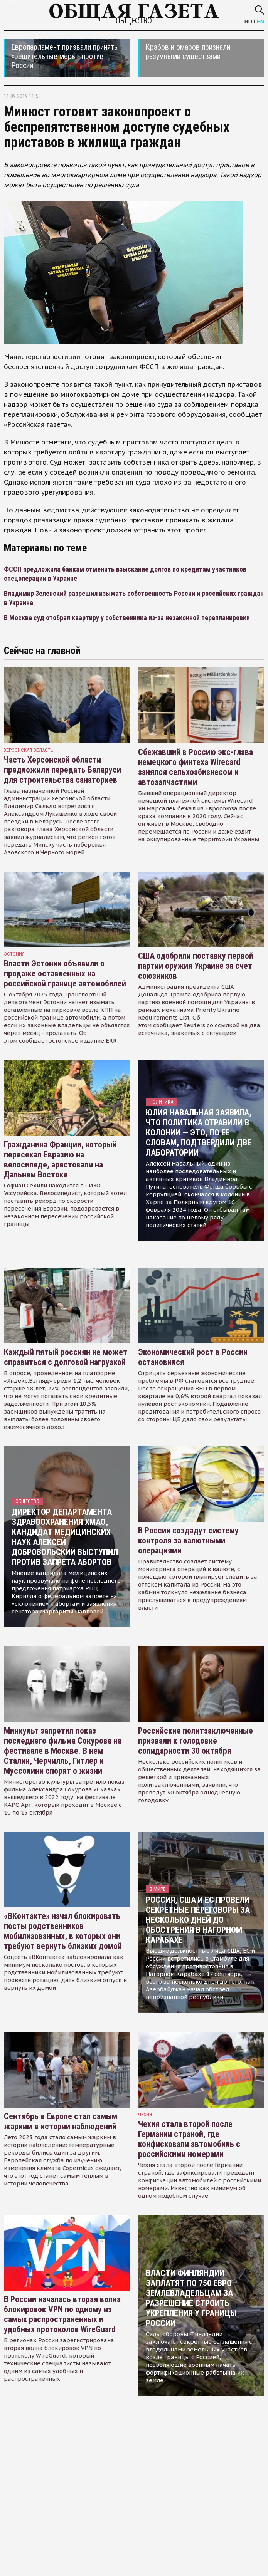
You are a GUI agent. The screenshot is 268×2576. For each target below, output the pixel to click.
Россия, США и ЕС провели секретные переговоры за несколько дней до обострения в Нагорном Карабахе (198, 1920)
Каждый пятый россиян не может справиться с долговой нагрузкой (65, 1357)
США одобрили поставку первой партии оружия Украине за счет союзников (195, 966)
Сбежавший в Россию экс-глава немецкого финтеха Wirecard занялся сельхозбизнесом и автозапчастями (195, 767)
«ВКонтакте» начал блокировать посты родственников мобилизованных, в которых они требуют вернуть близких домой (63, 1931)
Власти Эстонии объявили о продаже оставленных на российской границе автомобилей (65, 973)
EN (260, 21)
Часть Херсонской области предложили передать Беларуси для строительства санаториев (62, 770)
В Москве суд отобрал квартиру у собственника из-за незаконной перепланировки (127, 618)
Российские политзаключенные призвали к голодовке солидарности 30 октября (195, 1741)
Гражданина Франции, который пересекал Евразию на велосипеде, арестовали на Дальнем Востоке (60, 1159)
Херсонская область (29, 750)
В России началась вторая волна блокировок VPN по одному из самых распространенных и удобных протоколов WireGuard (62, 2314)
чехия (145, 2114)
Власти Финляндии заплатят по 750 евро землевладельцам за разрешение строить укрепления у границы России (191, 2298)
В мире (157, 1889)
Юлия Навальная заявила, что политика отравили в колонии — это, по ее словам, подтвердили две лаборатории (198, 1132)
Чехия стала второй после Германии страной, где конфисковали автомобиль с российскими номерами (189, 2139)
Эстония (14, 954)
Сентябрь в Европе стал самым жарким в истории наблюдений (60, 2121)
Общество (134, 20)
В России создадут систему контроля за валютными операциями (188, 1540)
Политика (161, 1102)
